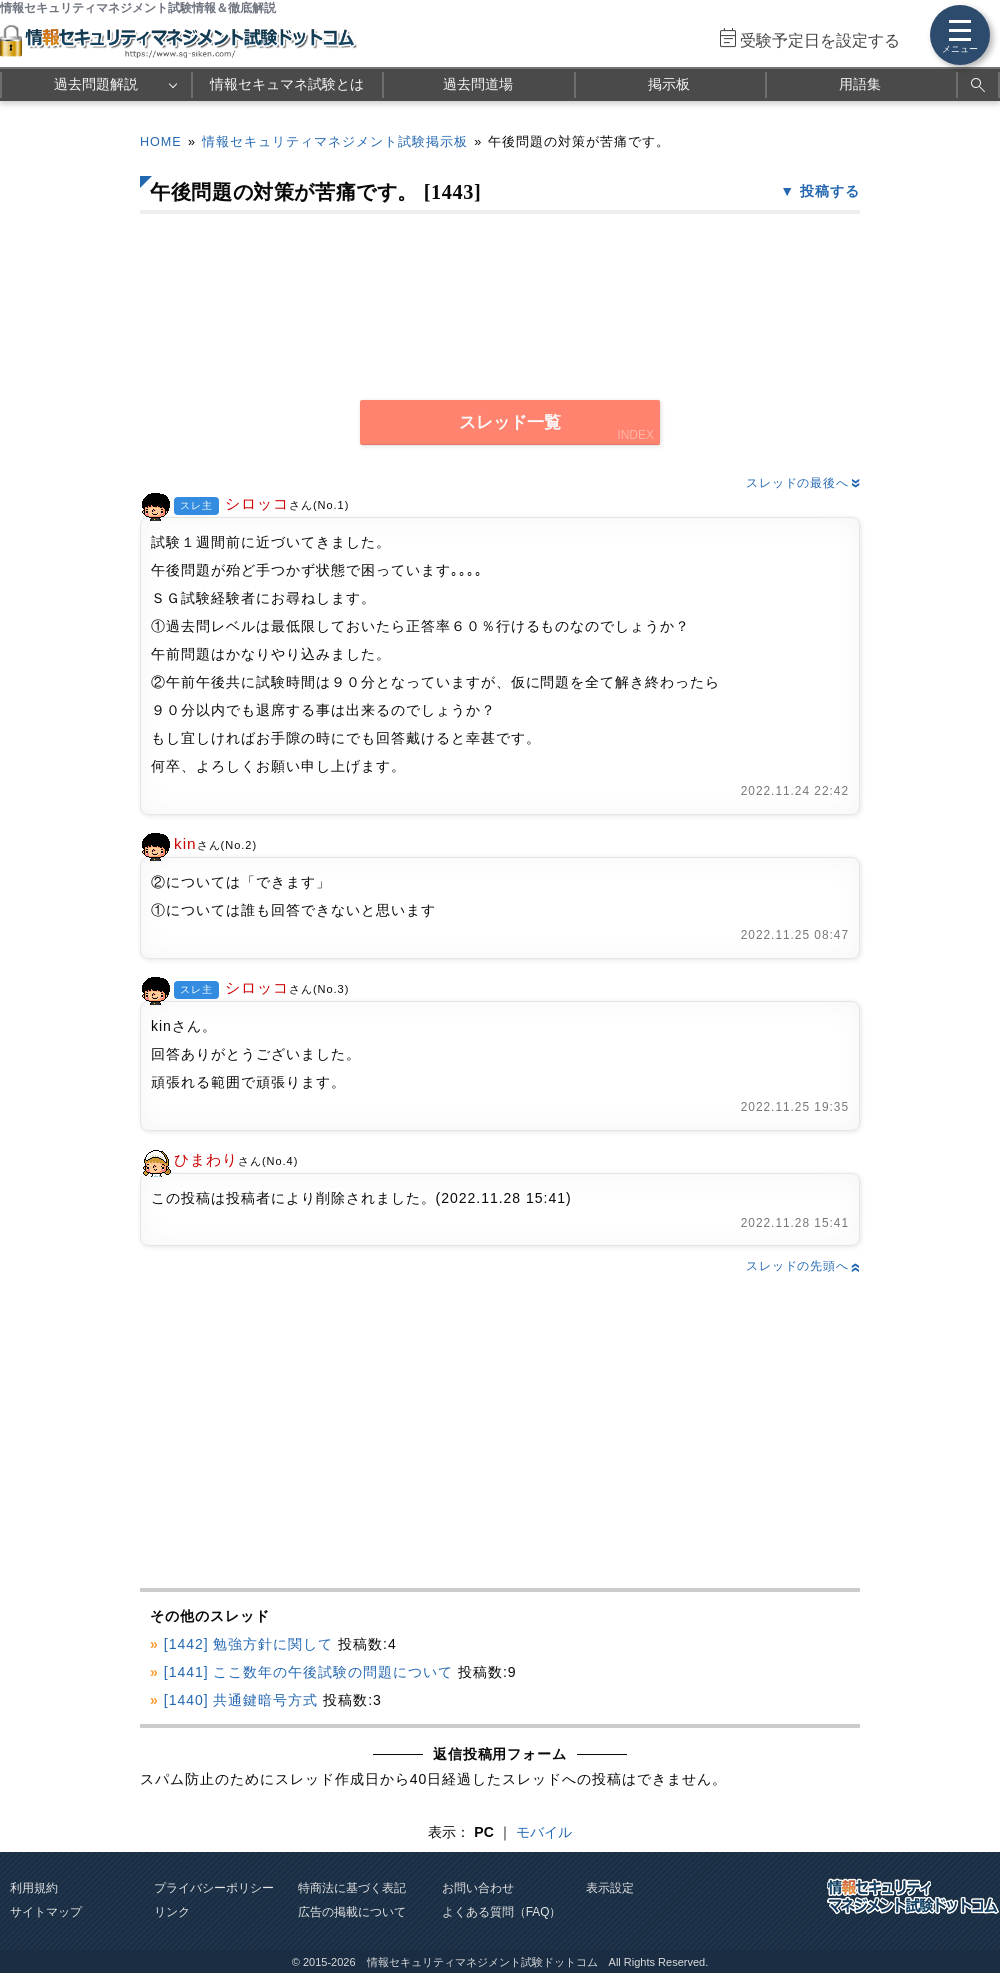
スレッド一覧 (510, 422)
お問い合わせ (478, 1888)
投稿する (830, 191)
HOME (161, 142)
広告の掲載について (352, 1912)
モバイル (544, 1832)
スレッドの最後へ (803, 483)
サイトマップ (46, 1912)
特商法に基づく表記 (352, 1888)
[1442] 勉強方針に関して (249, 1644)
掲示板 (669, 84)
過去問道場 (478, 84)
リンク (172, 1912)
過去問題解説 (96, 84)
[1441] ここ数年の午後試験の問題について (308, 1672)
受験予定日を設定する (820, 40)
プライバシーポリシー (214, 1888)
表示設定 (610, 1888)
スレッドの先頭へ (803, 1266)
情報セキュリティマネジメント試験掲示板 (335, 142)
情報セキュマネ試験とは (287, 84)
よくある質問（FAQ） (502, 1912)
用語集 (860, 84)
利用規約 (34, 1888)
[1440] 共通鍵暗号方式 (241, 1700)
